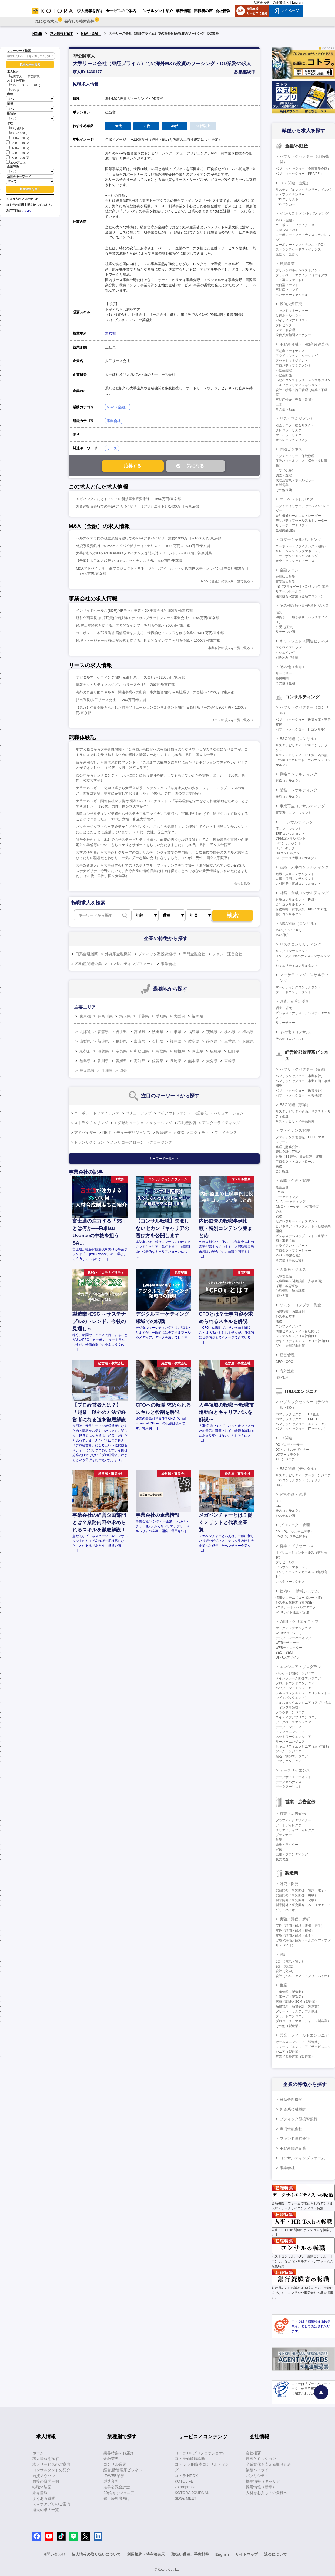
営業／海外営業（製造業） (295, 2056)
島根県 (179, 1051)
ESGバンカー (285, 204)
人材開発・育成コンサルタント (298, 884)
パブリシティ (257, 2475)
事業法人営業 (285, 582)
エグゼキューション (131, 1123)
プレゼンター (285, 325)
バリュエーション (228, 1113)
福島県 (193, 1031)
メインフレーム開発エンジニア (298, 1678)
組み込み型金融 (287, 657)
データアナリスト (289, 1787)
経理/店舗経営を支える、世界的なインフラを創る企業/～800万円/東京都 (133, 625)
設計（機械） (285, 1966)
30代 (23, 85)
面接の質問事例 (45, 2481)
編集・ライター (287, 1845)
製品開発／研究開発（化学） (297, 1900)
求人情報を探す (61, 33)
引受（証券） (285, 627)
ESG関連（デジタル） (299, 1468)
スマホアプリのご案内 (51, 2504)
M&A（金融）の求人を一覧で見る (225, 581)
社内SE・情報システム (299, 1591)
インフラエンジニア (290, 1732)
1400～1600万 (17, 148)
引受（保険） (285, 470)
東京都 (110, 333)
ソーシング (162, 1123)
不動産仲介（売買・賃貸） (295, 400)
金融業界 (111, 2458)
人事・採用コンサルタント (295, 879)
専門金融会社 (194, 954)
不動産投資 (186, 1123)
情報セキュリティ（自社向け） (298, 1331)
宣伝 (279, 1849)
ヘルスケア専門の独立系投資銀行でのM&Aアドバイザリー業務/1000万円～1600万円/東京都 (148, 538)
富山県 (139, 1041)
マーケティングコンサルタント (298, 987)
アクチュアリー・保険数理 (295, 456)
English (297, 2)
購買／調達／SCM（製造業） (297, 2001)
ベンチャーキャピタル (292, 295)
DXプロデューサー (289, 1445)
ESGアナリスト (287, 199)
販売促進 (282, 1859)
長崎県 (175, 1061)
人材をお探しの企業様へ (271, 2)
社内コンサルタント (290, 1511)
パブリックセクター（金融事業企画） (303, 169)
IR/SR (280, 1192)
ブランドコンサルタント (293, 992)
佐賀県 (157, 1061)
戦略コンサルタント (290, 781)
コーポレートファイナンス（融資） (301, 546)
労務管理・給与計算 (290, 1291)
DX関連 (286, 1438)
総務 (279, 1216)
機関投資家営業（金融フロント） (300, 596)
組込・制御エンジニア (292, 1756)
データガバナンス (289, 1782)
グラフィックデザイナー (293, 1820)
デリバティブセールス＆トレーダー (301, 520)
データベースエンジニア (293, 1722)
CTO (279, 1501)
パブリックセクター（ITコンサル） (301, 729)
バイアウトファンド (174, 1113)
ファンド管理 (285, 330)
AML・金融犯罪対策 (290, 1346)
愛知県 (161, 1016)
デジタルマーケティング (293, 1638)
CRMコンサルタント (291, 838)
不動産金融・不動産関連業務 (304, 344)
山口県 (233, 1051)
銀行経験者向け (116, 2498)
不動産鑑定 (284, 370)
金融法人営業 (285, 577)
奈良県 (121, 1051)
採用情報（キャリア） (265, 2481)
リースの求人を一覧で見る (230, 720)
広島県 (215, 1051)
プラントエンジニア (290, 2016)
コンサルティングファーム (131, 964)
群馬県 (248, 1031)
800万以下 (15, 128)
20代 (11, 85)
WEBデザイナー (287, 1643)
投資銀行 (163, 1132)
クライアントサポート (292, 1246)
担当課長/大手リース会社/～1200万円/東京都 (111, 700)
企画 (279, 1211)
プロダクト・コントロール (295, 1161)
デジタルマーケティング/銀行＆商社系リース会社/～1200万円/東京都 (130, 677)
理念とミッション (261, 2458)
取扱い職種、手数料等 (190, 2554)
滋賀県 (103, 1051)
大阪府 (179, 1016)
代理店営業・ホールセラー (295, 480)
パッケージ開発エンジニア (295, 1673)
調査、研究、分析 (295, 1001)
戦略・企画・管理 (295, 1180)
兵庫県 (248, 1041)
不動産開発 (284, 375)
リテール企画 (285, 632)
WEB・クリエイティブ (299, 1621)
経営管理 (287, 1355)
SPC (181, 1132)
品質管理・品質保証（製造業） (298, 2006)
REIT (106, 1132)
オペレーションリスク (292, 440)
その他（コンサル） (297, 1032)
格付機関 (282, 678)
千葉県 (143, 1016)
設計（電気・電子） (290, 1961)
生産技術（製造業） (290, 1997)
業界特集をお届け (118, 2453)
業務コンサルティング (298, 790)
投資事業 (287, 263)
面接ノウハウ (43, 2475)
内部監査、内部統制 (290, 1312)
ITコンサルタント (288, 829)
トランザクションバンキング (297, 556)
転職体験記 (41, 2487)
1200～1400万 (17, 142)
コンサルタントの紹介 (51, 2470)
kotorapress (185, 2487)
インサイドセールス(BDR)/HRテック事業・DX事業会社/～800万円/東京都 (134, 610)
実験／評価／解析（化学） (295, 1935)
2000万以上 (16, 162)
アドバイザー (85, 1132)
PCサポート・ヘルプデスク (296, 1607)
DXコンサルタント (289, 853)
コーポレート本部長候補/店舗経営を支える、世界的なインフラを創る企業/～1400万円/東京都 (150, 633)
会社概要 (253, 2453)
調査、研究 (284, 1008)
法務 (279, 1321)
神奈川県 (105, 1016)
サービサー (284, 673)
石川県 (157, 1041)
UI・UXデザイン (288, 1657)
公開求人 (14, 76)
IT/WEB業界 (113, 2475)
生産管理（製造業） (290, 1992)
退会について (275, 2554)
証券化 (202, 1113)
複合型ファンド (287, 285)
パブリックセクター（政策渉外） (300, 1091)
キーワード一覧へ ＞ (164, 1158)
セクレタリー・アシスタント (297, 1221)
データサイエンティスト (293, 1777)
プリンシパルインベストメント (298, 270)
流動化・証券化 (287, 254)
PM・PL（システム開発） (295, 1532)
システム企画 (285, 1516)
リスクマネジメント (297, 418)
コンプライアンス (289, 1326)
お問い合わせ (54, 2554)
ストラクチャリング (91, 1123)
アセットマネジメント (292, 361)
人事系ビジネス (293, 1269)
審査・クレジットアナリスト (297, 561)
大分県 (211, 1061)
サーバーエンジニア (290, 1741)
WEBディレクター (289, 1648)
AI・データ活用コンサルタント (298, 858)
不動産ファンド (287, 290)
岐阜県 (193, 1041)
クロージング (160, 1142)
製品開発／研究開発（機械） (297, 1895)
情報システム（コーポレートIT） (300, 1598)
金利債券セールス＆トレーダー (298, 516)
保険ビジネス (291, 449)
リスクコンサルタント (292, 951)
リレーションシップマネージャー (300, 551)
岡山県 (197, 1051)
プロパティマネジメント (293, 365)
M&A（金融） (91, 33)
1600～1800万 (17, 152)
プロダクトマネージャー (293, 1250)
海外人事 (282, 1296)
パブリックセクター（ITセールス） (301, 1429)
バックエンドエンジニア (293, 1688)
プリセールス (285, 1562)
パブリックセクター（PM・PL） (299, 1419)
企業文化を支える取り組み (268, 2464)
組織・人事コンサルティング (304, 867)
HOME (37, 33)
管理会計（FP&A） (289, 1152)
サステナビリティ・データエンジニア (303, 1475)
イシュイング (285, 652)
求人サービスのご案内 (51, 2464)
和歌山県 (141, 1051)
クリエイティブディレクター (297, 1830)
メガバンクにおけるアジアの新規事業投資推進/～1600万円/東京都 (128, 499)
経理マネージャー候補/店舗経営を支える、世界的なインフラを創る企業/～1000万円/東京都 (148, 641)
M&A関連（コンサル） (299, 923)
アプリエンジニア (289, 1761)
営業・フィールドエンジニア (304, 2035)
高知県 (139, 1061)
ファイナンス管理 (295, 1130)
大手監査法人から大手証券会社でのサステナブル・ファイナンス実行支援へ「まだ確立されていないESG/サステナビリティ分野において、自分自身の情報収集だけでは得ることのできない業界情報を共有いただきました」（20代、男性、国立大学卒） (162, 870)
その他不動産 (285, 409)
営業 (279, 1840)
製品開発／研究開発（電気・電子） (301, 1890)
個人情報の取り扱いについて (96, 2554)
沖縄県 (107, 1070)
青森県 (103, 1031)
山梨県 (85, 1041)
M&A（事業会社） (289, 1255)
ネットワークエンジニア (293, 1737)
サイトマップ (246, 2554)
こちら (26, 210)
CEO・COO (284, 1362)
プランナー (284, 1835)
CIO (278, 1506)
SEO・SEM (284, 1652)
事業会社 (114, 421)
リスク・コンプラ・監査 (300, 1305)
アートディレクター (290, 1825)
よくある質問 (43, 2498)
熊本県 (193, 1061)
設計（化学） (285, 1971)
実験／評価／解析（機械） (295, 1931)
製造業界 (111, 2481)
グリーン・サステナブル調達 (297, 2011)
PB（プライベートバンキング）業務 (302, 586)
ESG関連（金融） (295, 183)
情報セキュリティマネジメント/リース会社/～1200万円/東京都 (125, 685)
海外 (123, 1070)
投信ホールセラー (289, 315)
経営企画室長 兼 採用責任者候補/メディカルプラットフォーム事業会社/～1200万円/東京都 (147, 618)
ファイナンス (225, 1132)
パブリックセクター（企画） (304, 1069)
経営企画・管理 (293, 1494)
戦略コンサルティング (298, 774)
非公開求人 (33, 76)
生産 (283, 1985)
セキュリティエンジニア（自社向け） (303, 1341)
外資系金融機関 (118, 954)
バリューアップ (138, 1113)
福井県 (175, 1041)
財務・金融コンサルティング (304, 893)
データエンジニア (289, 1727)
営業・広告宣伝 (293, 1813)
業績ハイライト (259, 2470)
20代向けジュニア (118, 2493)
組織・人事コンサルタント (295, 874)
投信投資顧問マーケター (293, 335)
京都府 (85, 1051)
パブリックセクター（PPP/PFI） (300, 174)
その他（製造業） (289, 2026)
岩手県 (121, 1031)
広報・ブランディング (292, 1854)
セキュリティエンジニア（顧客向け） (303, 1746)
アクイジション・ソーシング (297, 356)
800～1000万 (17, 133)
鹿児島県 (87, 1070)
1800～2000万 (17, 157)
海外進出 (287, 1371)
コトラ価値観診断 (190, 2458)
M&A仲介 (282, 935)
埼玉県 (125, 1016)
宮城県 (139, 1031)
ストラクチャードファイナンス (298, 249)
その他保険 (284, 490)
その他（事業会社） (290, 1260)
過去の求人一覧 (45, 2510)
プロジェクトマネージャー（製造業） (303, 2021)
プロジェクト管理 (295, 1525)
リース (112, 448)
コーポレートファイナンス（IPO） (301, 244)
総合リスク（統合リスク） (295, 425)
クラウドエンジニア (290, 1712)
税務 (279, 1166)
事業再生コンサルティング (302, 806)
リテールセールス (289, 591)
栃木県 (230, 1031)
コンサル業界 (114, 2464)
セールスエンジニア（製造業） (298, 2042)
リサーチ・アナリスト (292, 525)
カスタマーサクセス (290, 1582)
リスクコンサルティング (300, 944)
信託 (279, 612)
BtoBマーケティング (290, 1202)
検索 (233, 915)
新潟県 (103, 1041)
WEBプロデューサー (291, 1633)
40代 (35, 85)
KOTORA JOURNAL (192, 2493)
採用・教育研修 (287, 1286)
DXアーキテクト (288, 1454)
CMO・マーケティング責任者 (297, 1207)
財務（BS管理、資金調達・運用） (300, 1157)
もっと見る (242, 883)
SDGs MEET (185, 2498)
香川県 (103, 1061)
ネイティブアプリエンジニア (297, 1717)
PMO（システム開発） (292, 1536)
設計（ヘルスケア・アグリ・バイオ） (303, 1976)
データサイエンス (295, 1770)
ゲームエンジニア (289, 1751)
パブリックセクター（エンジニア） (301, 1424)
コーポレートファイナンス (96, 1113)
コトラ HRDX (186, 2475)
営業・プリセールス (297, 1546)
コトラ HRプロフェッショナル (201, 2453)
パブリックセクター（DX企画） (299, 1414)
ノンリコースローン (127, 1142)
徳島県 (85, 1061)
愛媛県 (121, 1061)
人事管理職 (284, 1276)
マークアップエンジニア (293, 1628)
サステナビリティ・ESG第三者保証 (302, 755)
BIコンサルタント (288, 843)
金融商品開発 (285, 530)
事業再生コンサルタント (293, 813)
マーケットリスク (289, 435)
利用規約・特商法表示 (146, 2554)
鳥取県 (161, 1051)
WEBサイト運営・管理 (292, 1612)
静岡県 (211, 1041)
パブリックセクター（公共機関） (300, 1095)
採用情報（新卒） (261, 2487)
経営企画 (282, 1187)
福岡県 (197, 1016)
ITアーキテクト (287, 848)
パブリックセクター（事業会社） (300, 1076)
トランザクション (89, 1142)
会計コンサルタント (290, 904)
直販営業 (282, 485)
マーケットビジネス (297, 499)
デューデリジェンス (133, 1132)
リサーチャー (285, 1023)
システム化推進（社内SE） (296, 1602)
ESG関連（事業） (295, 1105)
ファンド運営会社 (227, 954)
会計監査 (282, 1171)
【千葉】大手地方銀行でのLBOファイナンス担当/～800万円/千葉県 (129, 561)
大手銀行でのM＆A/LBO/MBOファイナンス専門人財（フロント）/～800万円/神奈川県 (144, 553)
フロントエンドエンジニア (295, 1683)
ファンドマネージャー (292, 310)
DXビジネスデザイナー (292, 1450)
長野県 (121, 1041)
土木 (279, 404)
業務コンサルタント (290, 797)
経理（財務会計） (289, 1147)
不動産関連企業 (88, 964)
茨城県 (211, 1031)
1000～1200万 (17, 138)
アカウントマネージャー (293, 1567)
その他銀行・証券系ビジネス (304, 605)
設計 (283, 1954)
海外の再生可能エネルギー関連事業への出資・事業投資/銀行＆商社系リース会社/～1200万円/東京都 (155, 692)
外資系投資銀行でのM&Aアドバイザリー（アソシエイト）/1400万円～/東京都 (137, 506)
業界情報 (40, 2493)
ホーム (38, 2453)
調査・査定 (284, 475)
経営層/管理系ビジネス (122, 2470)
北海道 (85, 1031)
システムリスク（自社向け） (297, 1336)
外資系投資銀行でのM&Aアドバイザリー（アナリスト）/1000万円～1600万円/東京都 (143, 546)
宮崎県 (230, 1061)
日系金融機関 (86, 954)
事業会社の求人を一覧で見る (229, 648)
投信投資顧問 (291, 304)
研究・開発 (289, 1883)
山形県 (175, 1031)
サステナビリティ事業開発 (295, 1121)
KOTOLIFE (184, 2481)
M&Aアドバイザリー (290, 930)
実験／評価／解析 (295, 1919)
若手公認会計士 (116, 2487)
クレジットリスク (289, 430)
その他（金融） (293, 666)
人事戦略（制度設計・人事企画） (300, 1281)
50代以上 (14, 90)
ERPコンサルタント (290, 833)
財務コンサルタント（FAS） (296, 900)
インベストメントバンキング (304, 213)
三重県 (230, 1041)
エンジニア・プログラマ (300, 1666)
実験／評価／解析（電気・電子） (300, 1926)
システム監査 (285, 1316)
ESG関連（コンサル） (299, 738)
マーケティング (287, 1197)
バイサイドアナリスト (292, 320)
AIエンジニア (285, 1459)
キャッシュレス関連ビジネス (304, 641)
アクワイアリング (289, 648)
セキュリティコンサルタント (297, 966)
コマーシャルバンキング (300, 539)
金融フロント (291, 570)
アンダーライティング (221, 1123)
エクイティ (199, 1132)
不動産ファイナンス (290, 351)
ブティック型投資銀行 (157, 954)
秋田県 (157, 1031)
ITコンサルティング (296, 822)
